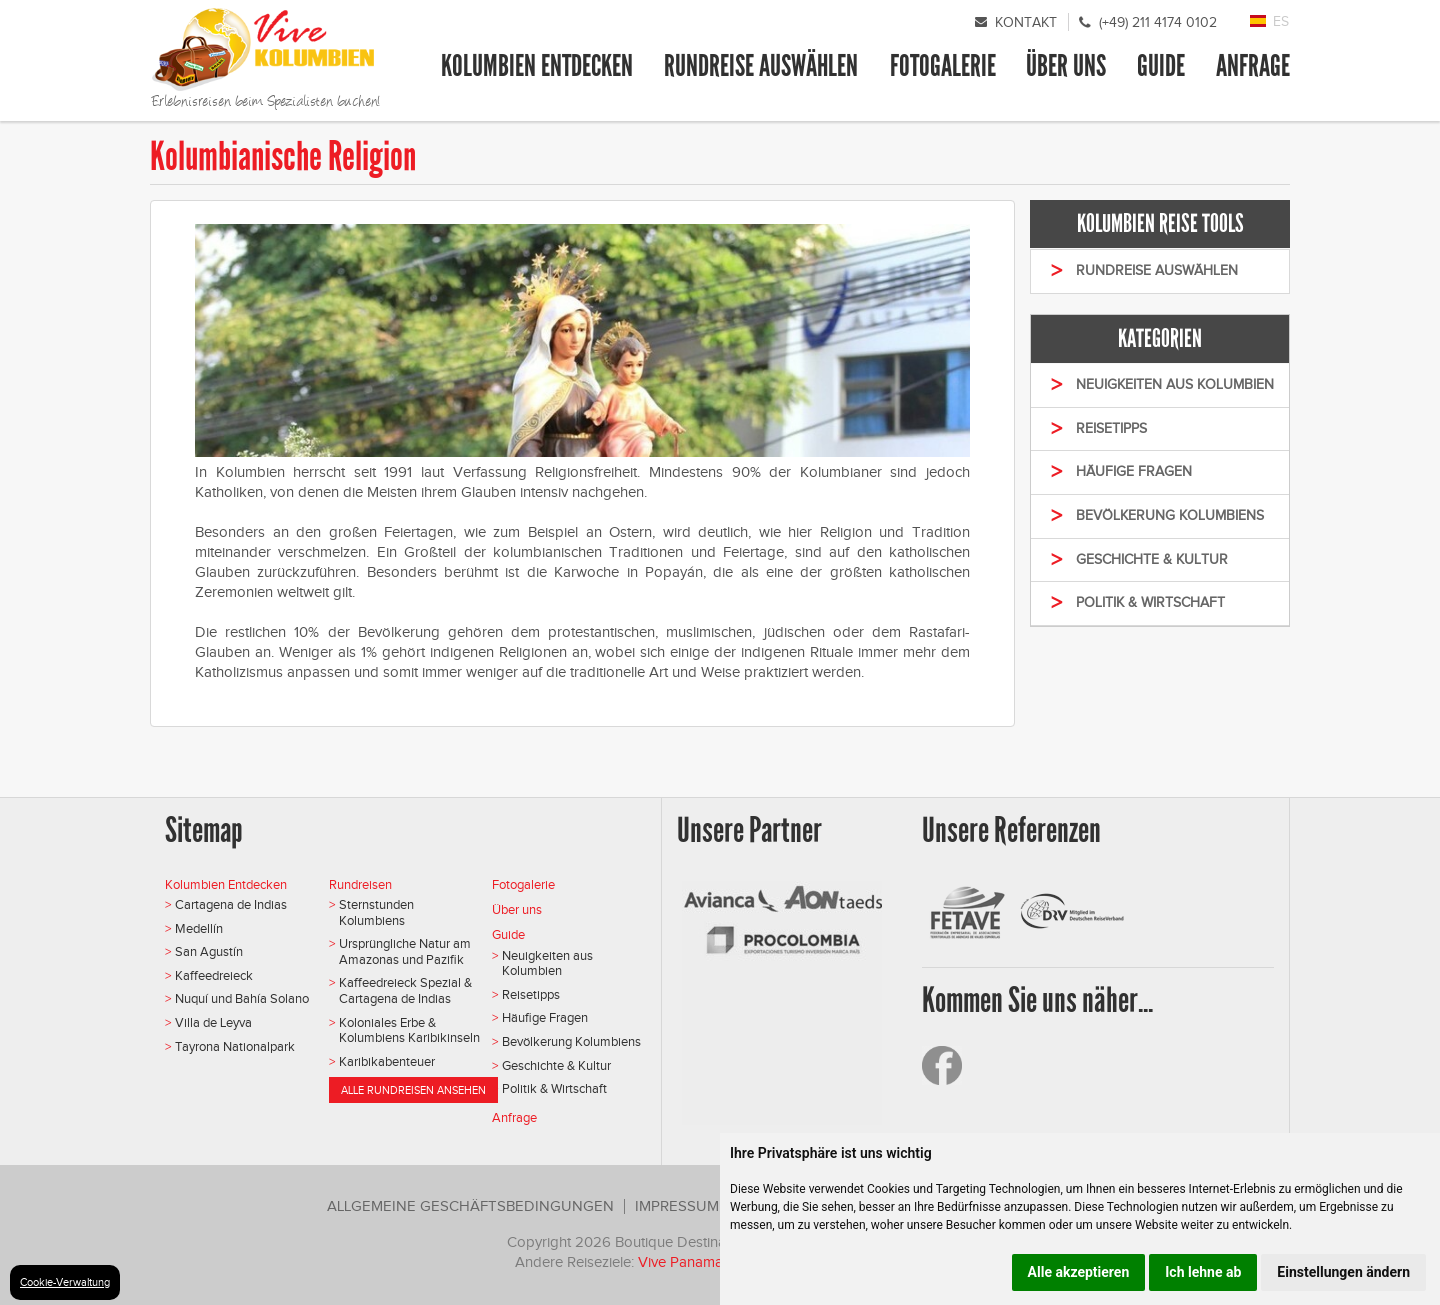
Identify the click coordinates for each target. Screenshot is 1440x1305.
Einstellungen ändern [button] (1343, 1272)
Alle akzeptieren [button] (1079, 1272)
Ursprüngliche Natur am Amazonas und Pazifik (405, 951)
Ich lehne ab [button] (1203, 1272)
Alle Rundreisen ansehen (413, 1090)
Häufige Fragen (545, 1017)
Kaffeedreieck (214, 975)
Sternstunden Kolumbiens (376, 912)
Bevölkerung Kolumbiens (571, 1041)
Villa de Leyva (213, 1022)
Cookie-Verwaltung (65, 1282)
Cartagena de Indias (231, 904)
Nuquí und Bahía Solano (242, 998)
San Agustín (209, 951)
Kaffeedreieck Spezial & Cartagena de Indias (405, 990)
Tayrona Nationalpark (235, 1046)
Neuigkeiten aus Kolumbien (547, 963)
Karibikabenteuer (387, 1061)
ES (1281, 21)
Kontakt (1026, 22)
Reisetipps (531, 994)
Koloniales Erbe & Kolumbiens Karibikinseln (409, 1030)
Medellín (199, 928)
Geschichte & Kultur (556, 1065)
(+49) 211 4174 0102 (1158, 22)
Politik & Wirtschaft (554, 1088)
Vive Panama (682, 1262)
